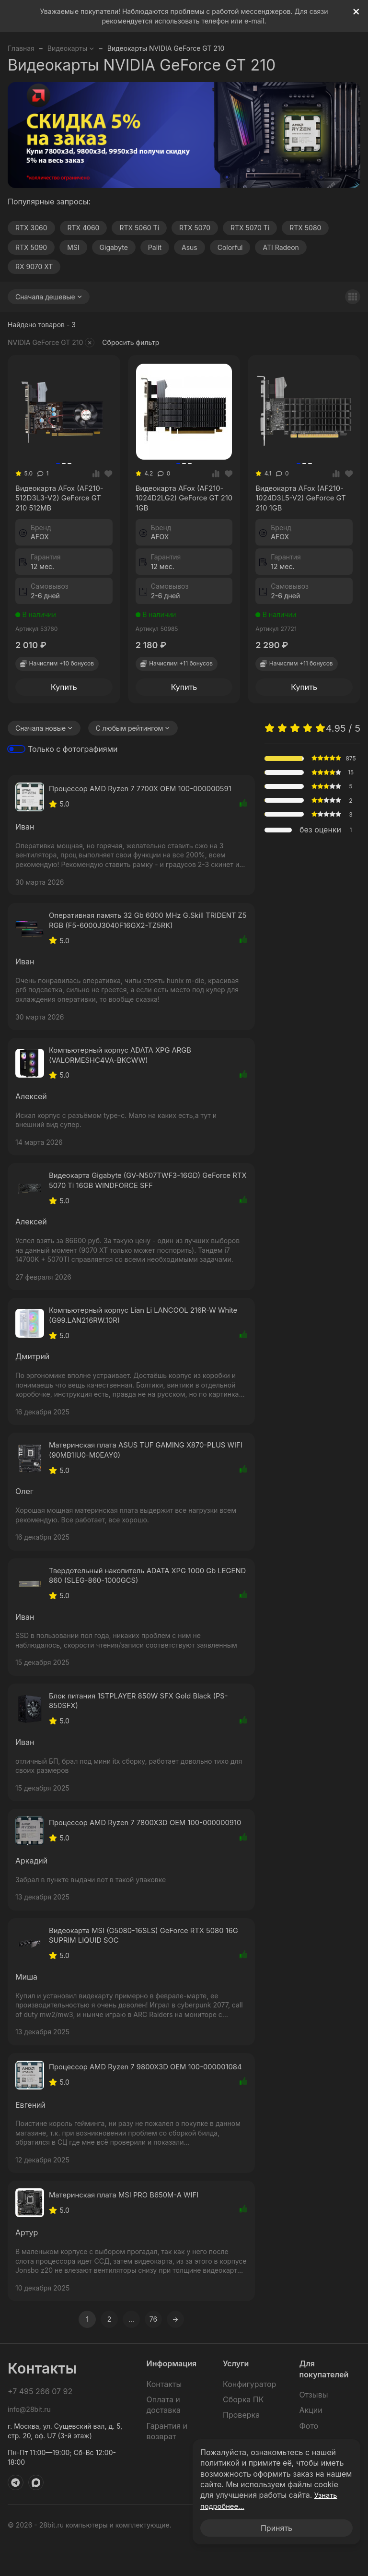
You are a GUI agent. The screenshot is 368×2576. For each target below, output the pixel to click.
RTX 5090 (31, 247)
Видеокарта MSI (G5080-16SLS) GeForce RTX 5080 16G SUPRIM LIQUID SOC (143, 1959)
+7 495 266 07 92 (40, 2424)
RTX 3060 (31, 228)
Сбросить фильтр (130, 342)
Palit (154, 247)
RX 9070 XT (34, 266)
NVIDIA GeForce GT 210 (51, 342)
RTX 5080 (305, 228)
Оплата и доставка (164, 2438)
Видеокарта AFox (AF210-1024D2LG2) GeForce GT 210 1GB (183, 499)
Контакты (164, 2417)
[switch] (16, 751)
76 (153, 2352)
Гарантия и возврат (167, 2464)
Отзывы (313, 2428)
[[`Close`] (356, 11)
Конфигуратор (249, 2417)
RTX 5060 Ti (139, 228)
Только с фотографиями (73, 751)
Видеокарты (70, 48)
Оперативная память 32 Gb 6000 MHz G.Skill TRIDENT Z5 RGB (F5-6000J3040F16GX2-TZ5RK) (139, 924)
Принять (276, 2528)
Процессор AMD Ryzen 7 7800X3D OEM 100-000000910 (132, 1841)
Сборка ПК (243, 2432)
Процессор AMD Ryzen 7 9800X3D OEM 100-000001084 (132, 2096)
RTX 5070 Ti (249, 228)
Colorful (230, 247)
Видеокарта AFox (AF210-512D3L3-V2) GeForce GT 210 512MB (63, 499)
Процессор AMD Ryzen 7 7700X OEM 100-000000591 (148, 791)
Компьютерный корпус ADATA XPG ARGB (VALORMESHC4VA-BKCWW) (126, 1060)
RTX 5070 (194, 228)
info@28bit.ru (29, 2442)
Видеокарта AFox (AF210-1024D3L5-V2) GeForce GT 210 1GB (303, 499)
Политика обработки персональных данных (288, 2558)
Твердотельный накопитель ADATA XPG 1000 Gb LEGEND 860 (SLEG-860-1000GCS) (139, 1587)
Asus (189, 247)
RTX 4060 (84, 228)
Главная (21, 48)
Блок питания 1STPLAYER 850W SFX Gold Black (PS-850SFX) (146, 1714)
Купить (64, 689)
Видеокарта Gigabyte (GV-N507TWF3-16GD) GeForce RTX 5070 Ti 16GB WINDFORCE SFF (147, 1187)
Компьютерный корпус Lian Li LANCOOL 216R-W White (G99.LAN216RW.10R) (139, 1324)
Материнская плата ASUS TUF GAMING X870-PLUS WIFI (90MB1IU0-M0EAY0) (145, 1460)
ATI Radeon (281, 247)
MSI (73, 247)
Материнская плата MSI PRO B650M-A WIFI (130, 2227)
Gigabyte (114, 247)
